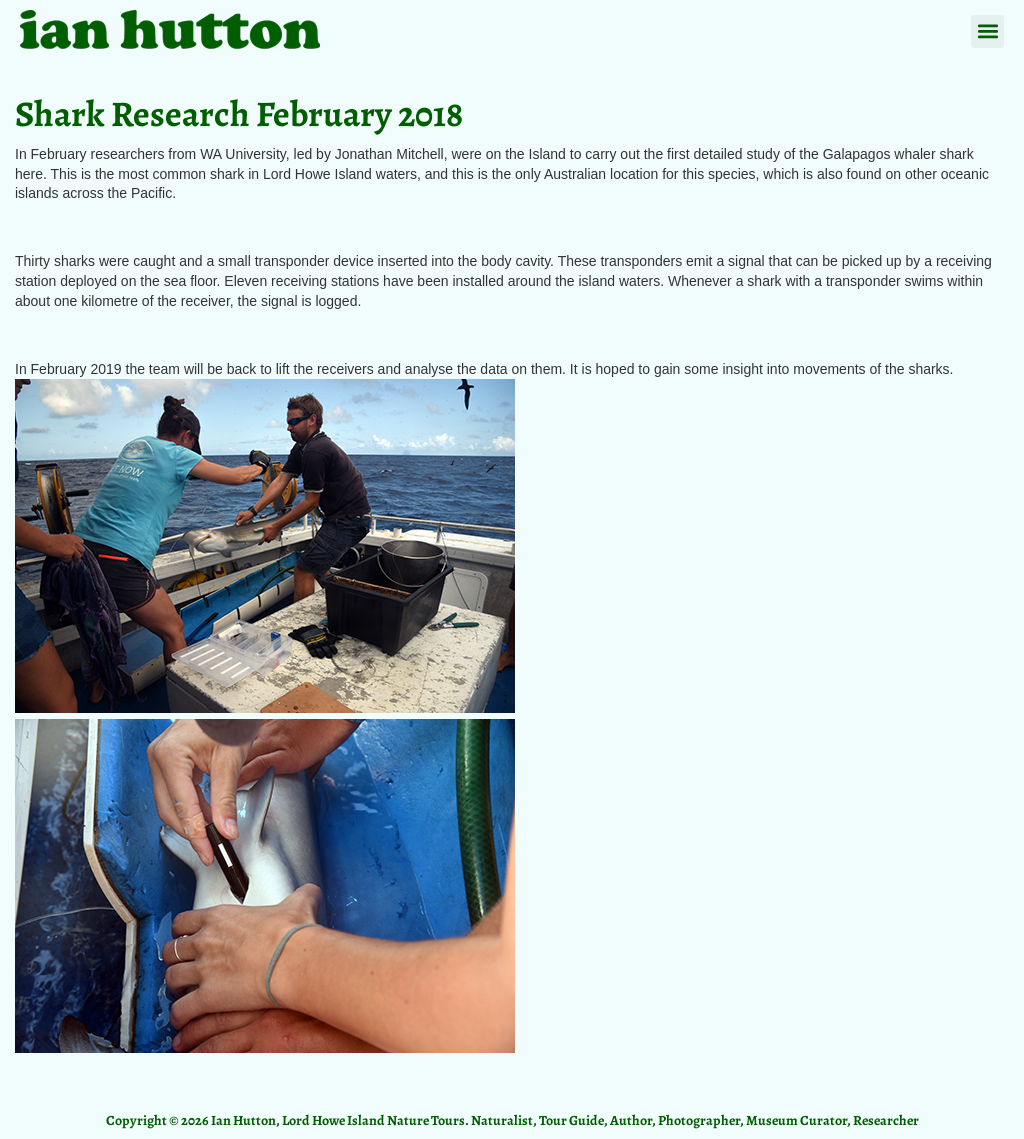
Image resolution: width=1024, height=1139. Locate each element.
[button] (987, 31)
